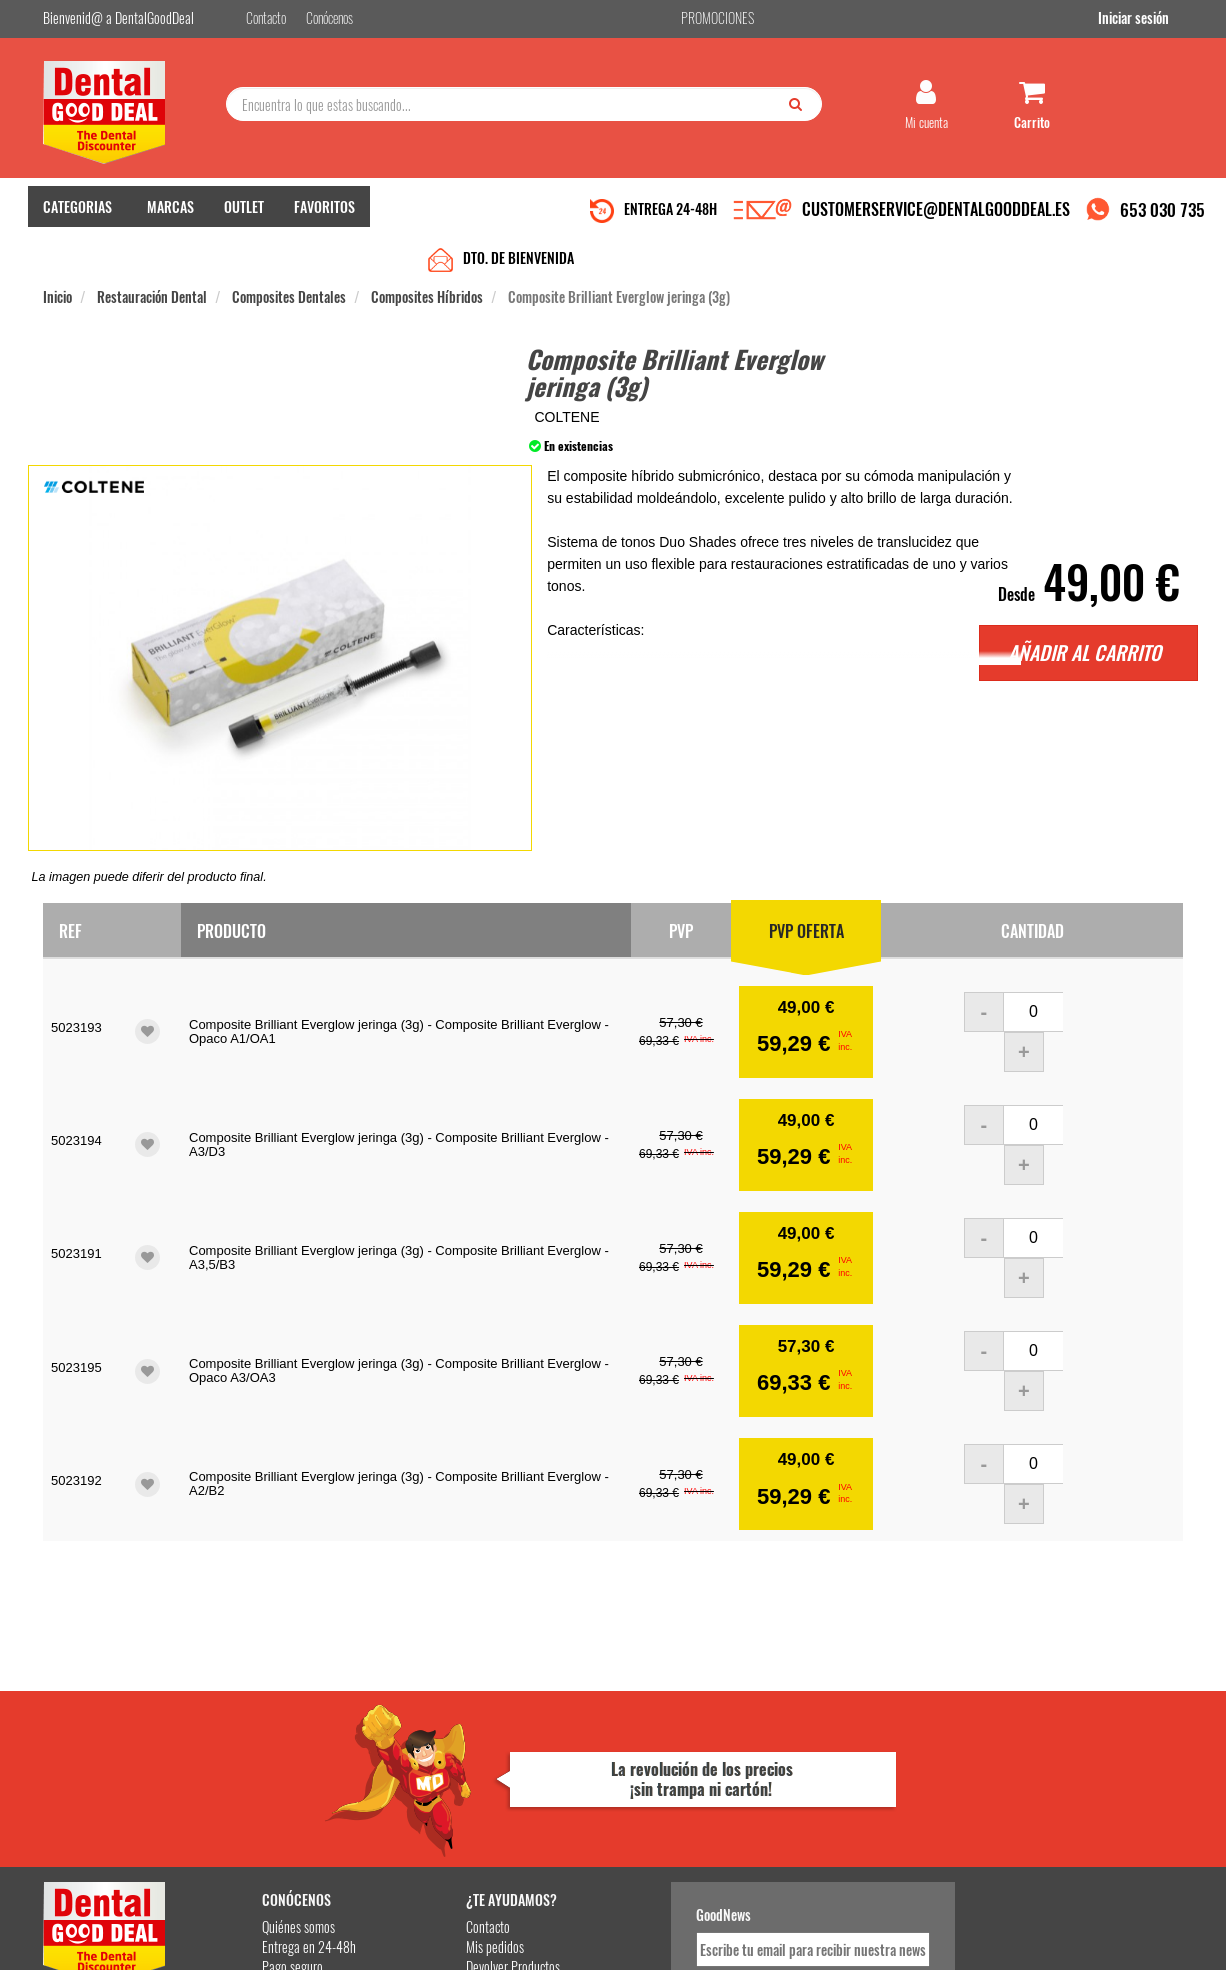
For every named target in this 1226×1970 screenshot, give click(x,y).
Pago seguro (268, 1777)
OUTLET (244, 210)
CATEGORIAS (77, 210)
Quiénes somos (274, 1737)
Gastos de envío (276, 1797)
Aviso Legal (779, 1951)
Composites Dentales (289, 251)
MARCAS (170, 210)
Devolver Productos (480, 1777)
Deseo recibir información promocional (760, 1840)
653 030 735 (1162, 213)
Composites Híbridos (427, 251)
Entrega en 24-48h (285, 1757)
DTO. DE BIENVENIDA (518, 212)
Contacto (455, 1737)
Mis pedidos (462, 1757)
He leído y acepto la (751, 1805)
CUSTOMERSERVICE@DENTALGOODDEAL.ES (936, 213)
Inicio (57, 251)
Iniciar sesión (1147, 18)
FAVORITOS (324, 210)
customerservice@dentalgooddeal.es (674, 1951)
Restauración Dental (152, 251)
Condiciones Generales (858, 1951)
